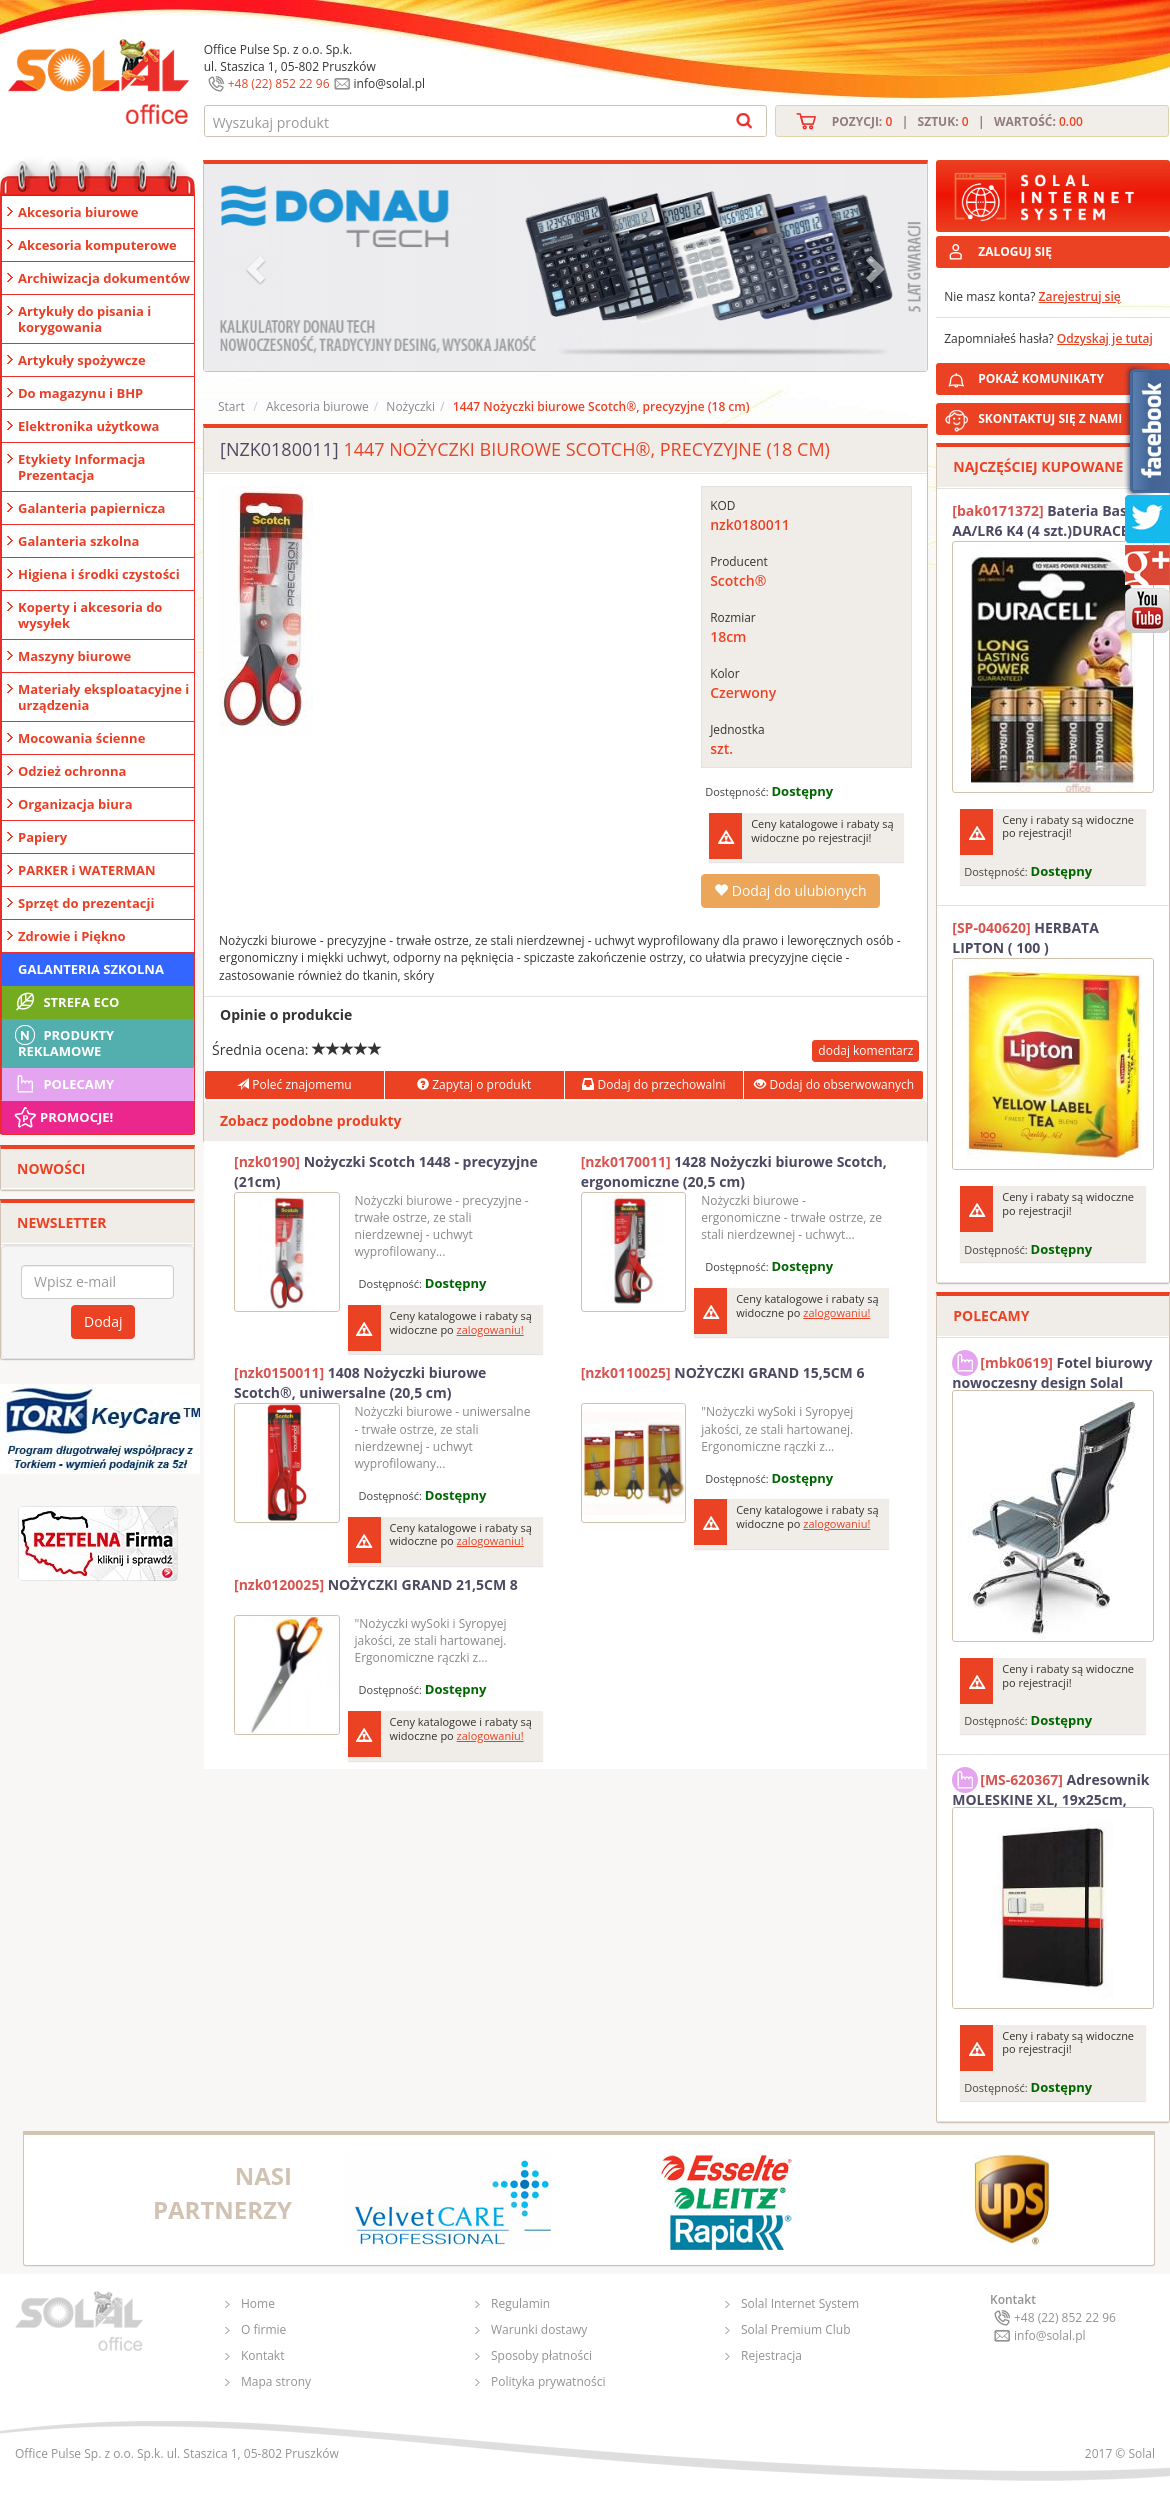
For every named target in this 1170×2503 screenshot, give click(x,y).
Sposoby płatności (541, 2355)
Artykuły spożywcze (82, 360)
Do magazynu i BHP (80, 393)
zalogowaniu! (490, 1329)
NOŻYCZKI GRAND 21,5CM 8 (376, 1584)
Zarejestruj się (1080, 296)
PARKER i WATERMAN (87, 870)
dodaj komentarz (865, 1050)
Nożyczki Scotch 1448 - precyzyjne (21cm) (386, 1171)
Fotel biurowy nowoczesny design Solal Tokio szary (1052, 1370)
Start (231, 406)
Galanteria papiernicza (91, 508)
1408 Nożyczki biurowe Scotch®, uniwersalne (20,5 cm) (360, 1382)
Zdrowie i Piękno (72, 936)
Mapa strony (276, 2381)
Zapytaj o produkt (474, 1084)
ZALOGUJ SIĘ (1015, 251)
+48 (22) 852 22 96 (279, 83)
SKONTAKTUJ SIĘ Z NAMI (1050, 418)
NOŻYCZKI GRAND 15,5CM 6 (723, 1372)
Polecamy (63, 1084)
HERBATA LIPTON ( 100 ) (1025, 937)
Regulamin (520, 2303)
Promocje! (62, 1117)
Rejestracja (771, 2355)
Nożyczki (410, 406)
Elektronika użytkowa (88, 426)
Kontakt (262, 2355)
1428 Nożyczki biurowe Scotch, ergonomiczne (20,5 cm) (734, 1171)
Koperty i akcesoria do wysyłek (90, 615)
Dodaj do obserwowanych (834, 1084)
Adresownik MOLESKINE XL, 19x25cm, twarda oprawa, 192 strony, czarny (1050, 1787)
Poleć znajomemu (294, 1084)
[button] (258, 267)
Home (258, 2303)
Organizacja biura (75, 804)
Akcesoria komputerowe (97, 245)
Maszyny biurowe (74, 656)
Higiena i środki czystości (99, 574)
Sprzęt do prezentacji (86, 903)
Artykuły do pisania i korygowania (84, 319)
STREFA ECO (65, 1002)
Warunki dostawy (539, 2329)
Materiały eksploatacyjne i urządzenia (103, 697)
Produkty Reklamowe (63, 1041)
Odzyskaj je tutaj (1105, 338)
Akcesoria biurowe (78, 212)
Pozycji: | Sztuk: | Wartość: (957, 121)
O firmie (263, 2329)
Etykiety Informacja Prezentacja (81, 467)
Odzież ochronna (72, 771)
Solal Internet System (800, 2303)
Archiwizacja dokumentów (104, 278)
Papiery (42, 837)
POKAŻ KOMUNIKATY (1070, 375)
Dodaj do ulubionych (790, 890)
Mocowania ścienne (81, 738)
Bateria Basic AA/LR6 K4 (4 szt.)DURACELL (1048, 520)
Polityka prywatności (548, 2381)
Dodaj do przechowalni (653, 1084)
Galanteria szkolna (78, 541)
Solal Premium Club (796, 2329)
